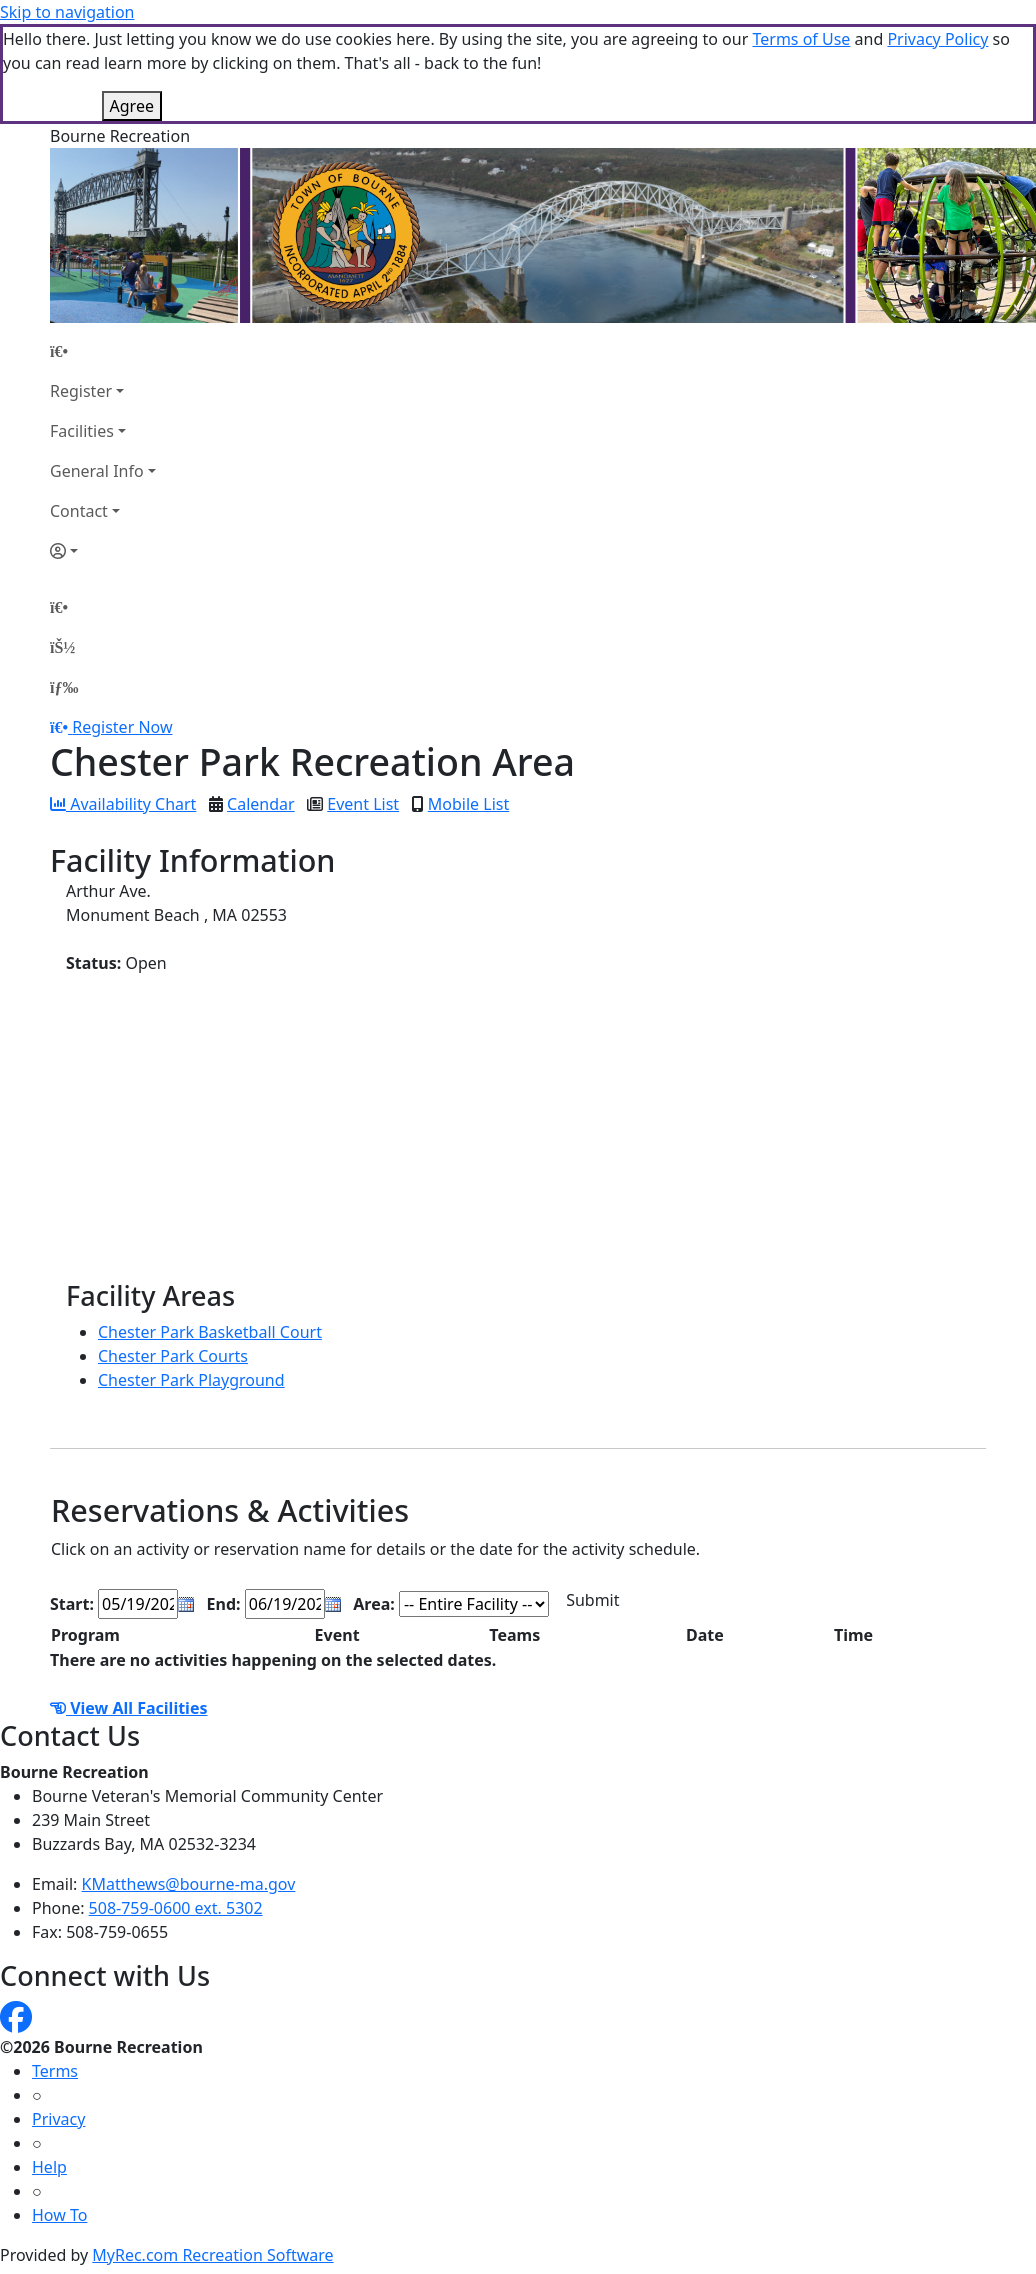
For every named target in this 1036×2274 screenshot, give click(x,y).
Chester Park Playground (191, 1380)
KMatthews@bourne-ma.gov (189, 1884)
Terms (55, 2071)
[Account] (103, 551)
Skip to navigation (67, 12)
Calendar (261, 804)
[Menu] (64, 687)
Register (81, 391)
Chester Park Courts (173, 1356)
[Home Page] (103, 351)
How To (59, 2215)
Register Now (122, 727)
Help (49, 2167)
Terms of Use (801, 39)
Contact (79, 511)
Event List (363, 804)
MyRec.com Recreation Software (212, 2255)
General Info (97, 471)
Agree (132, 106)
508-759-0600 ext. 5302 (176, 1908)
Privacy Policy (937, 39)
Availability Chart (123, 804)
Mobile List (468, 804)
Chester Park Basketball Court (210, 1332)
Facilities (82, 431)
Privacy (58, 2119)
